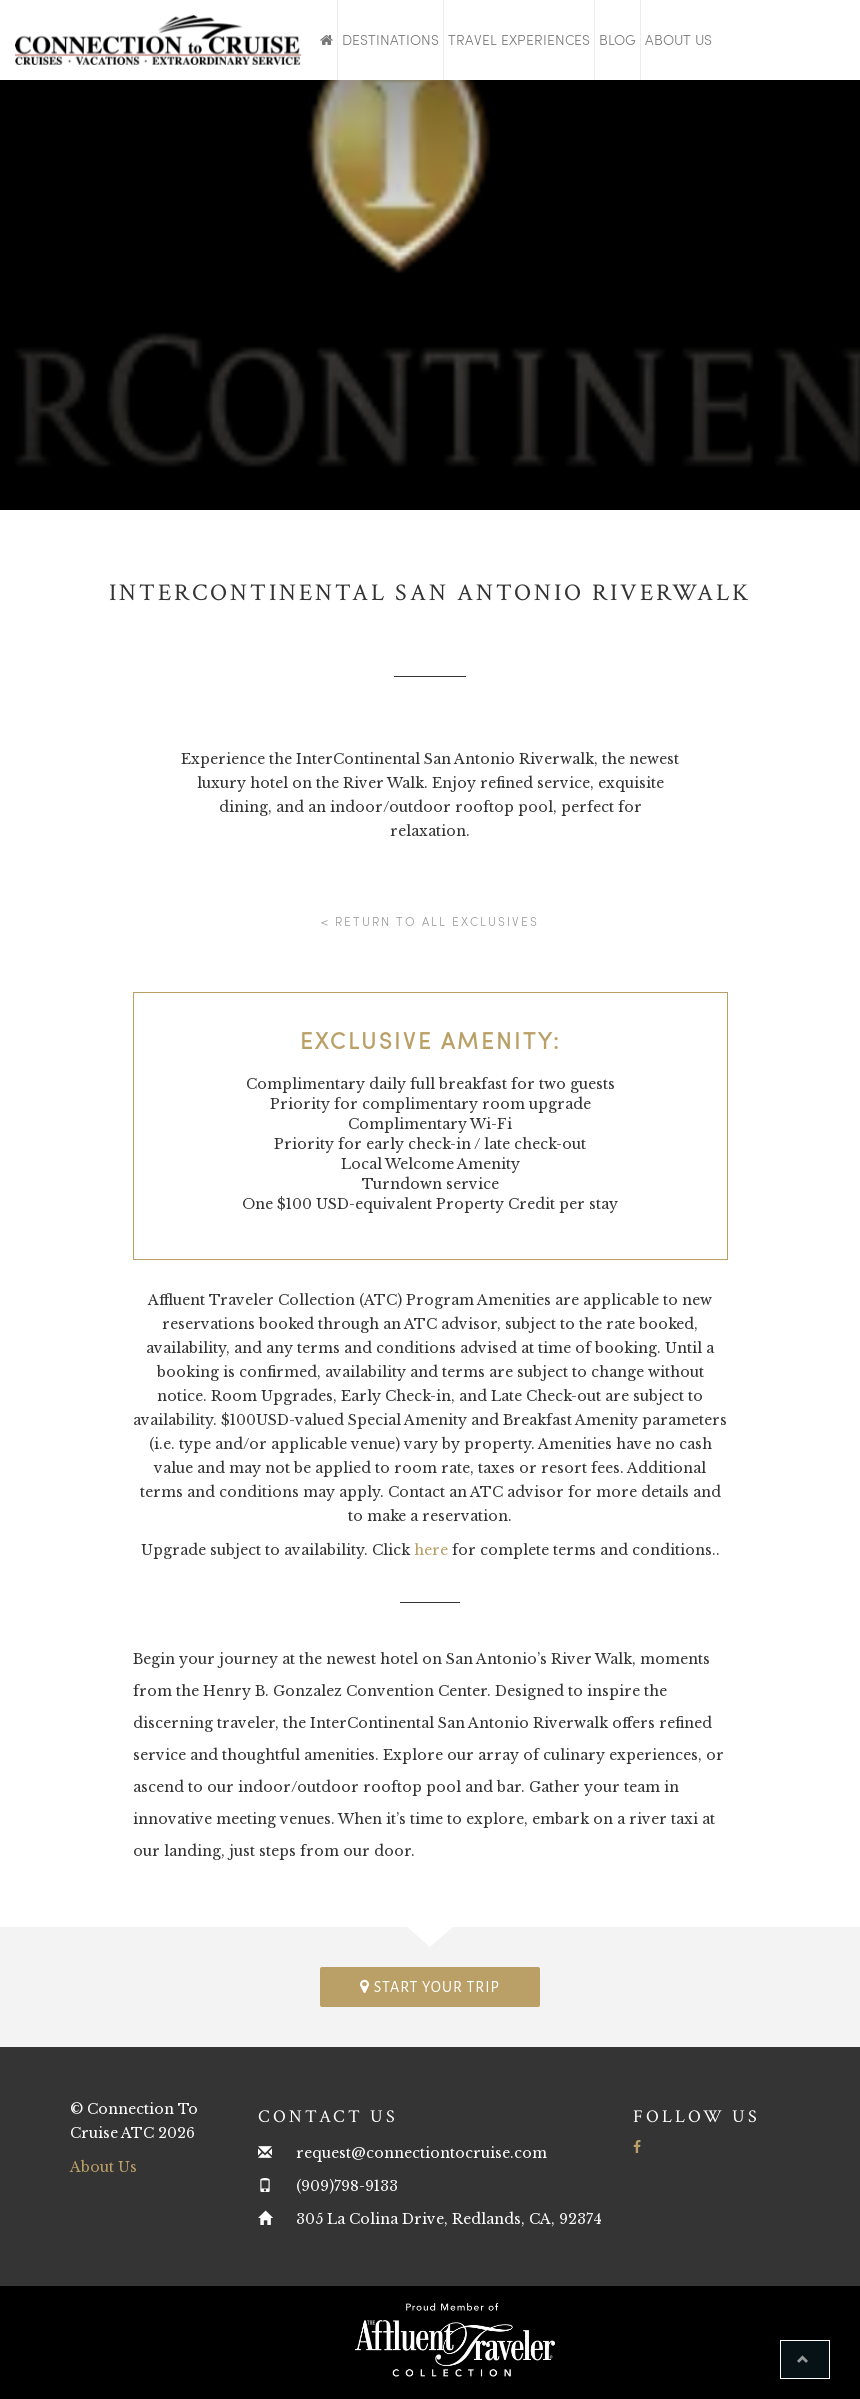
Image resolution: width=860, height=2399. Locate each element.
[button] (805, 2359)
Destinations (390, 39)
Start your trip (430, 1986)
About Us (678, 39)
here (431, 1550)
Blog (617, 39)
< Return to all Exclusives (430, 921)
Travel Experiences (519, 39)
